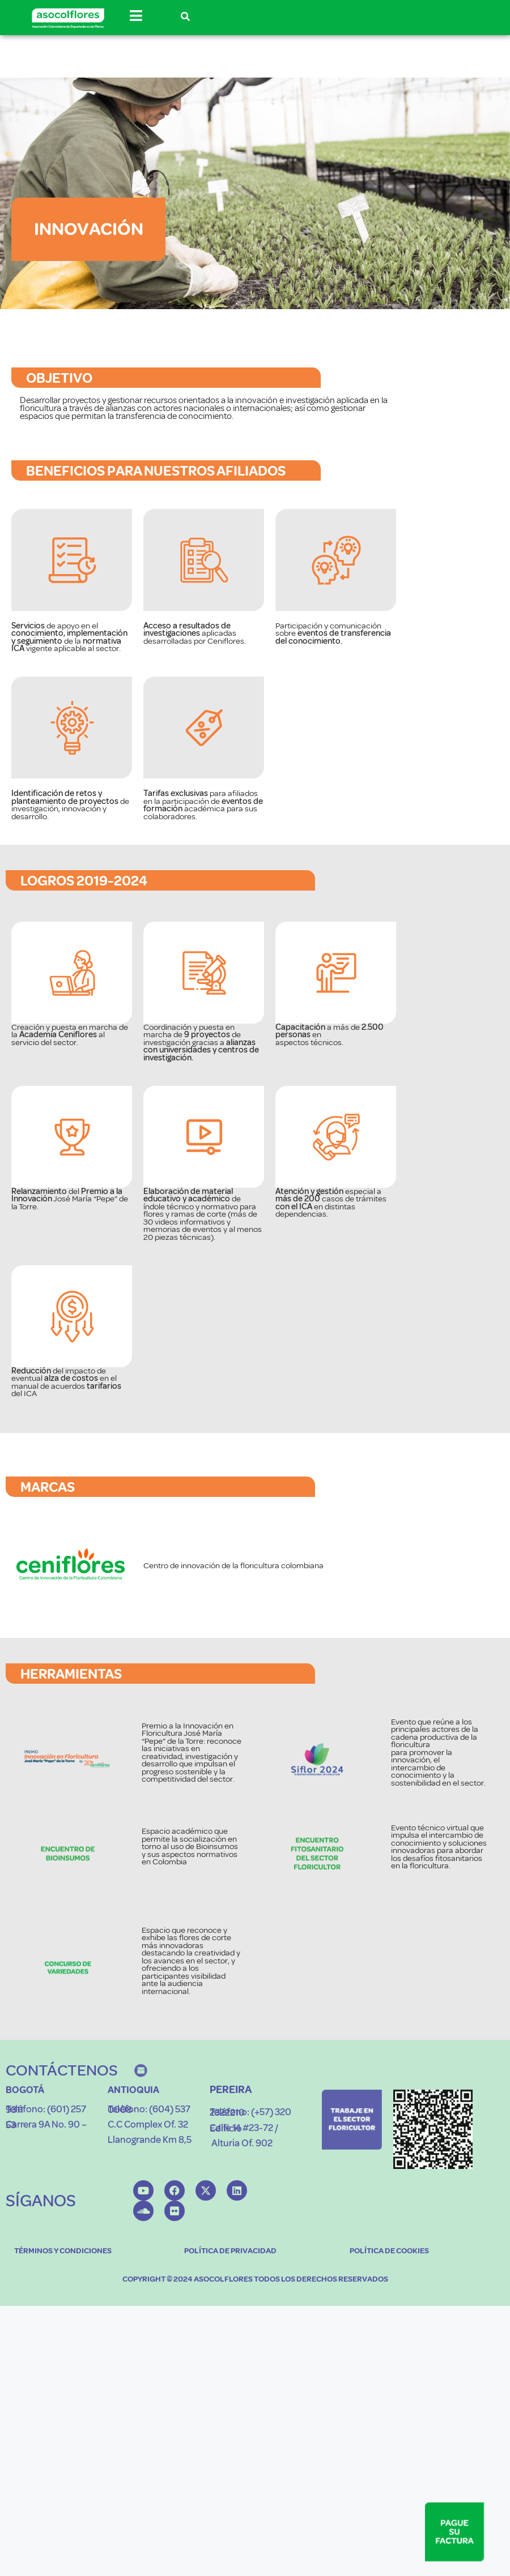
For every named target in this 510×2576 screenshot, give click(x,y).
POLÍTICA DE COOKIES (389, 2410)
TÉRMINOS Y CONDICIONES (63, 2410)
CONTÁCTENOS (62, 2229)
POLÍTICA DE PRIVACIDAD (230, 2410)
